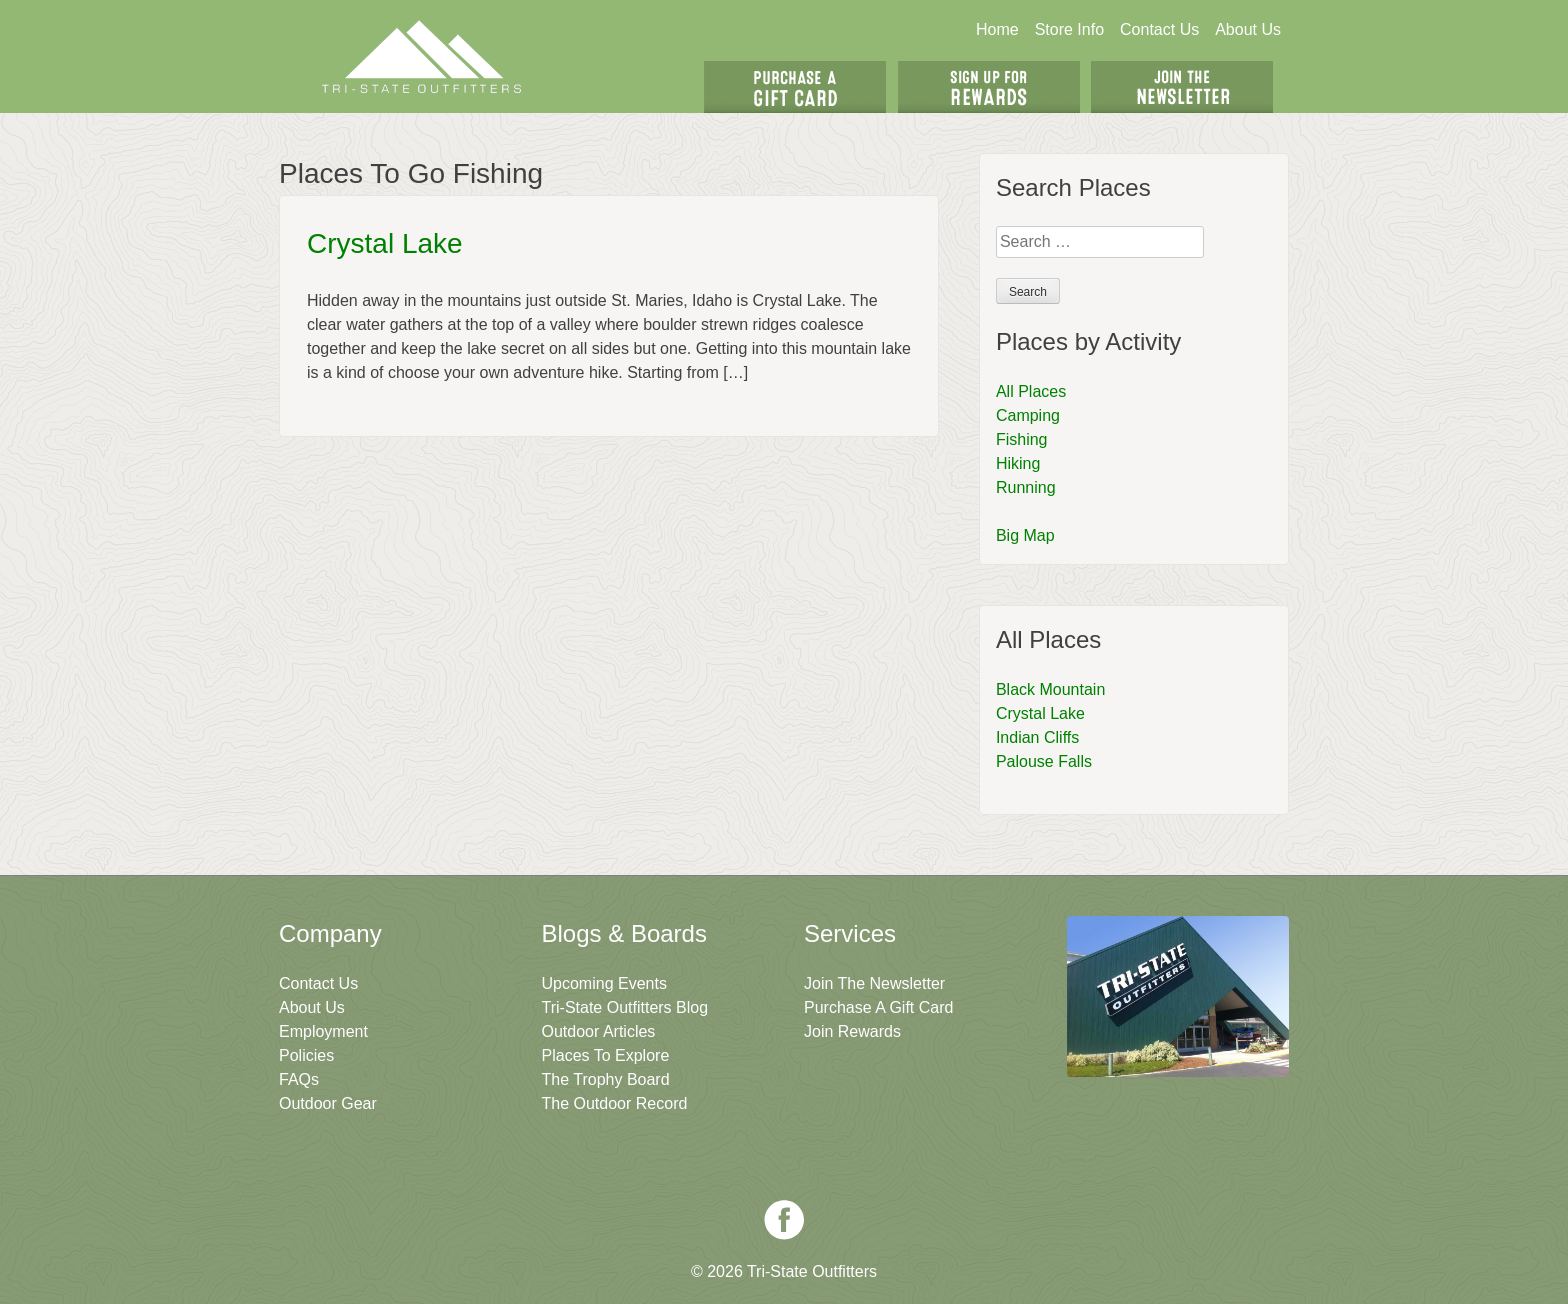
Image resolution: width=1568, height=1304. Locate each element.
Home (997, 29)
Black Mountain (1050, 689)
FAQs (299, 1079)
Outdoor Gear (328, 1103)
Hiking (1018, 463)
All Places (1031, 391)
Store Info (1069, 29)
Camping (1028, 415)
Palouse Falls (1044, 761)
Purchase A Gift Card (878, 1007)
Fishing (1022, 439)
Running (1026, 487)
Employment (323, 1031)
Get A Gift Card (795, 87)
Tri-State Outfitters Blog (625, 1007)
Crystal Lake (385, 243)
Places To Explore (606, 1055)
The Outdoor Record (615, 1103)
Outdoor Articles (599, 1031)
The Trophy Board (606, 1079)
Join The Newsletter (1182, 87)
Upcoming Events (604, 983)
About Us (1248, 29)
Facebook (784, 1220)
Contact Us (1159, 29)
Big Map (1025, 535)
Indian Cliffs (1037, 737)
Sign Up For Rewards (989, 87)
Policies (306, 1055)
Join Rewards (852, 1031)
